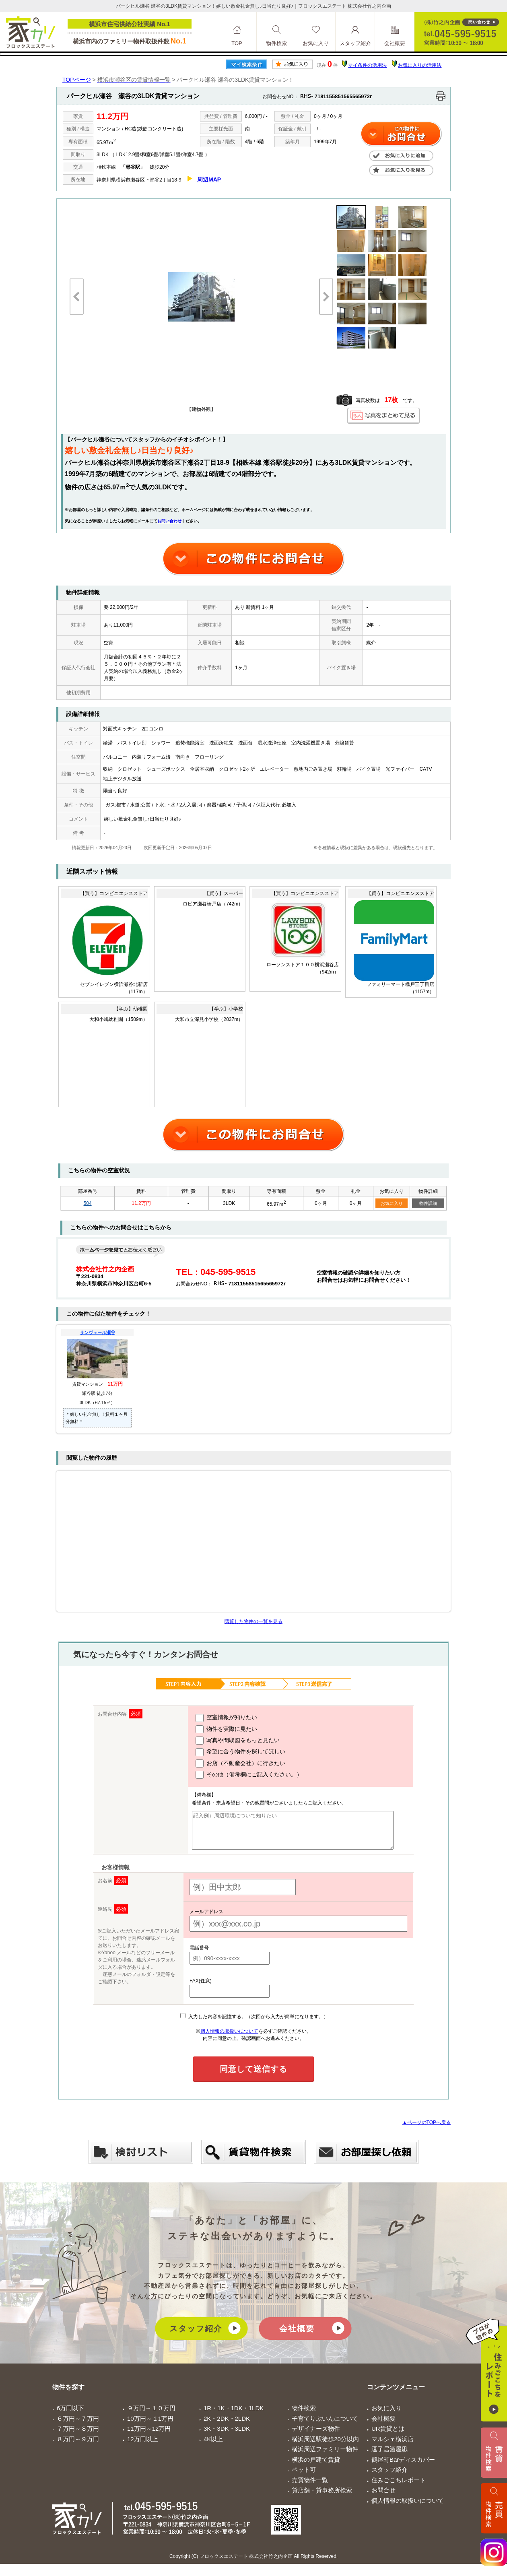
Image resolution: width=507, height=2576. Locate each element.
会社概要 (297, 2335)
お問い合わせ (169, 521)
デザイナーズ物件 (316, 2435)
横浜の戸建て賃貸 (316, 2466)
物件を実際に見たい (218, 1729)
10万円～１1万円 (150, 2425)
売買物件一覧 (310, 2487)
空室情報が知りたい (218, 1718)
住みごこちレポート (398, 2487)
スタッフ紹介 (196, 2335)
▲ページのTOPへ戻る (426, 2130)
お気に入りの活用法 (419, 65)
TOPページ (76, 79)
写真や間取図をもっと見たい (229, 1741)
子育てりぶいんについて (325, 2425)
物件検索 (304, 2415)
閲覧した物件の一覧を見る (253, 1621)
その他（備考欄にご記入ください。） (240, 1775)
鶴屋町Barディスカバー (403, 2466)
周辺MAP (209, 179)
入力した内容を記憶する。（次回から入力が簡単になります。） (254, 2024)
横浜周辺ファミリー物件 (325, 2456)
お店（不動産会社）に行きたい (232, 1763)
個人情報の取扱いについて (229, 2038)
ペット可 (304, 2476)
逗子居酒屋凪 (389, 2456)
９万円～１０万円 (151, 2415)
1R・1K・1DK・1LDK (234, 2415)
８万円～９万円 (78, 2446)
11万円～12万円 (149, 2435)
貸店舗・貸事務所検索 (322, 2497)
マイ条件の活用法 (367, 65)
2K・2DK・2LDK (227, 2425)
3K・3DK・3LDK (227, 2435)
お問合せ (383, 2497)
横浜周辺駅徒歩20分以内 (325, 2446)
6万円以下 (70, 2415)
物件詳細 (428, 1203)
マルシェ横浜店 (392, 2446)
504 (88, 1203)
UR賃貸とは (387, 2435)
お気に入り (392, 1203)
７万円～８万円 (78, 2435)
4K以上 (213, 2446)
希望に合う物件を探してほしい (232, 1752)
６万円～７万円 (78, 2425)
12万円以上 (142, 2446)
